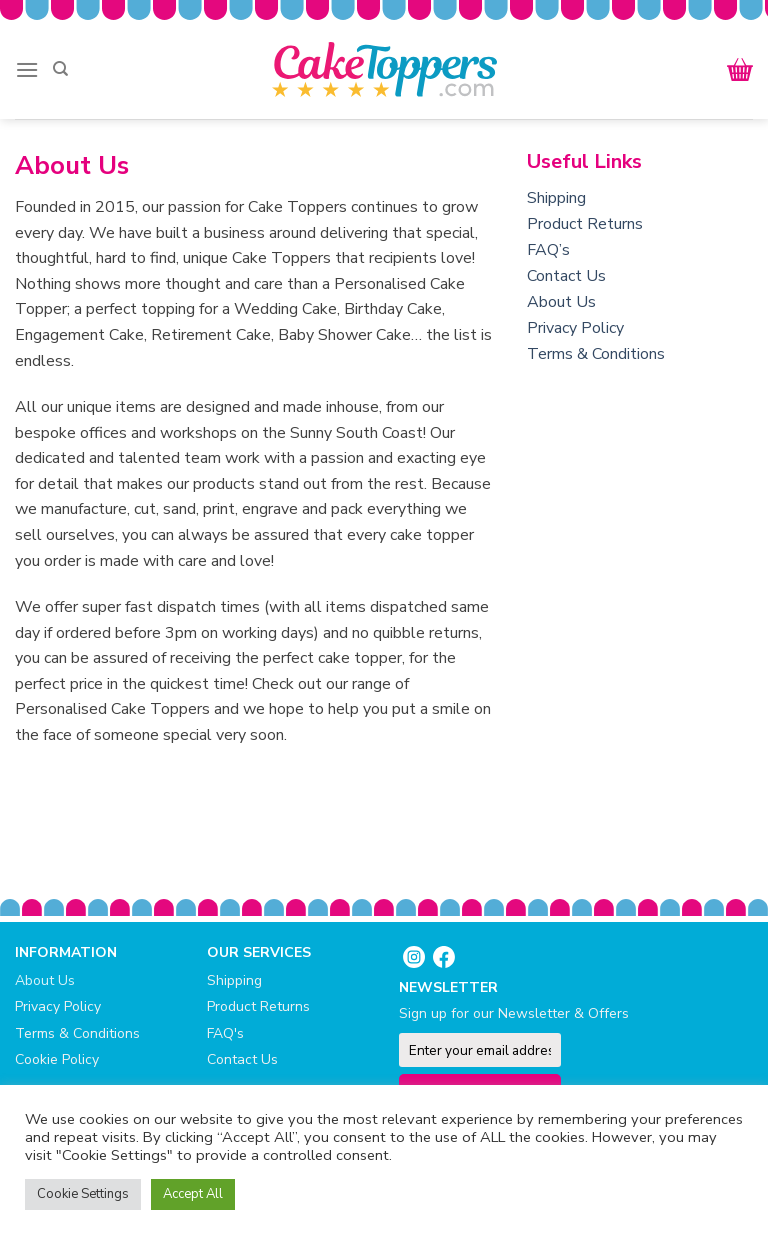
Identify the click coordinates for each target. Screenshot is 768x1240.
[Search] (60, 69)
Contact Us (566, 276)
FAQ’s (548, 250)
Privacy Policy (575, 328)
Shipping (556, 198)
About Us (561, 302)
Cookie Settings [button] (83, 1194)
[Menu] (27, 69)
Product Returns (585, 224)
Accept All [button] (193, 1194)
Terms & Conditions (596, 354)
